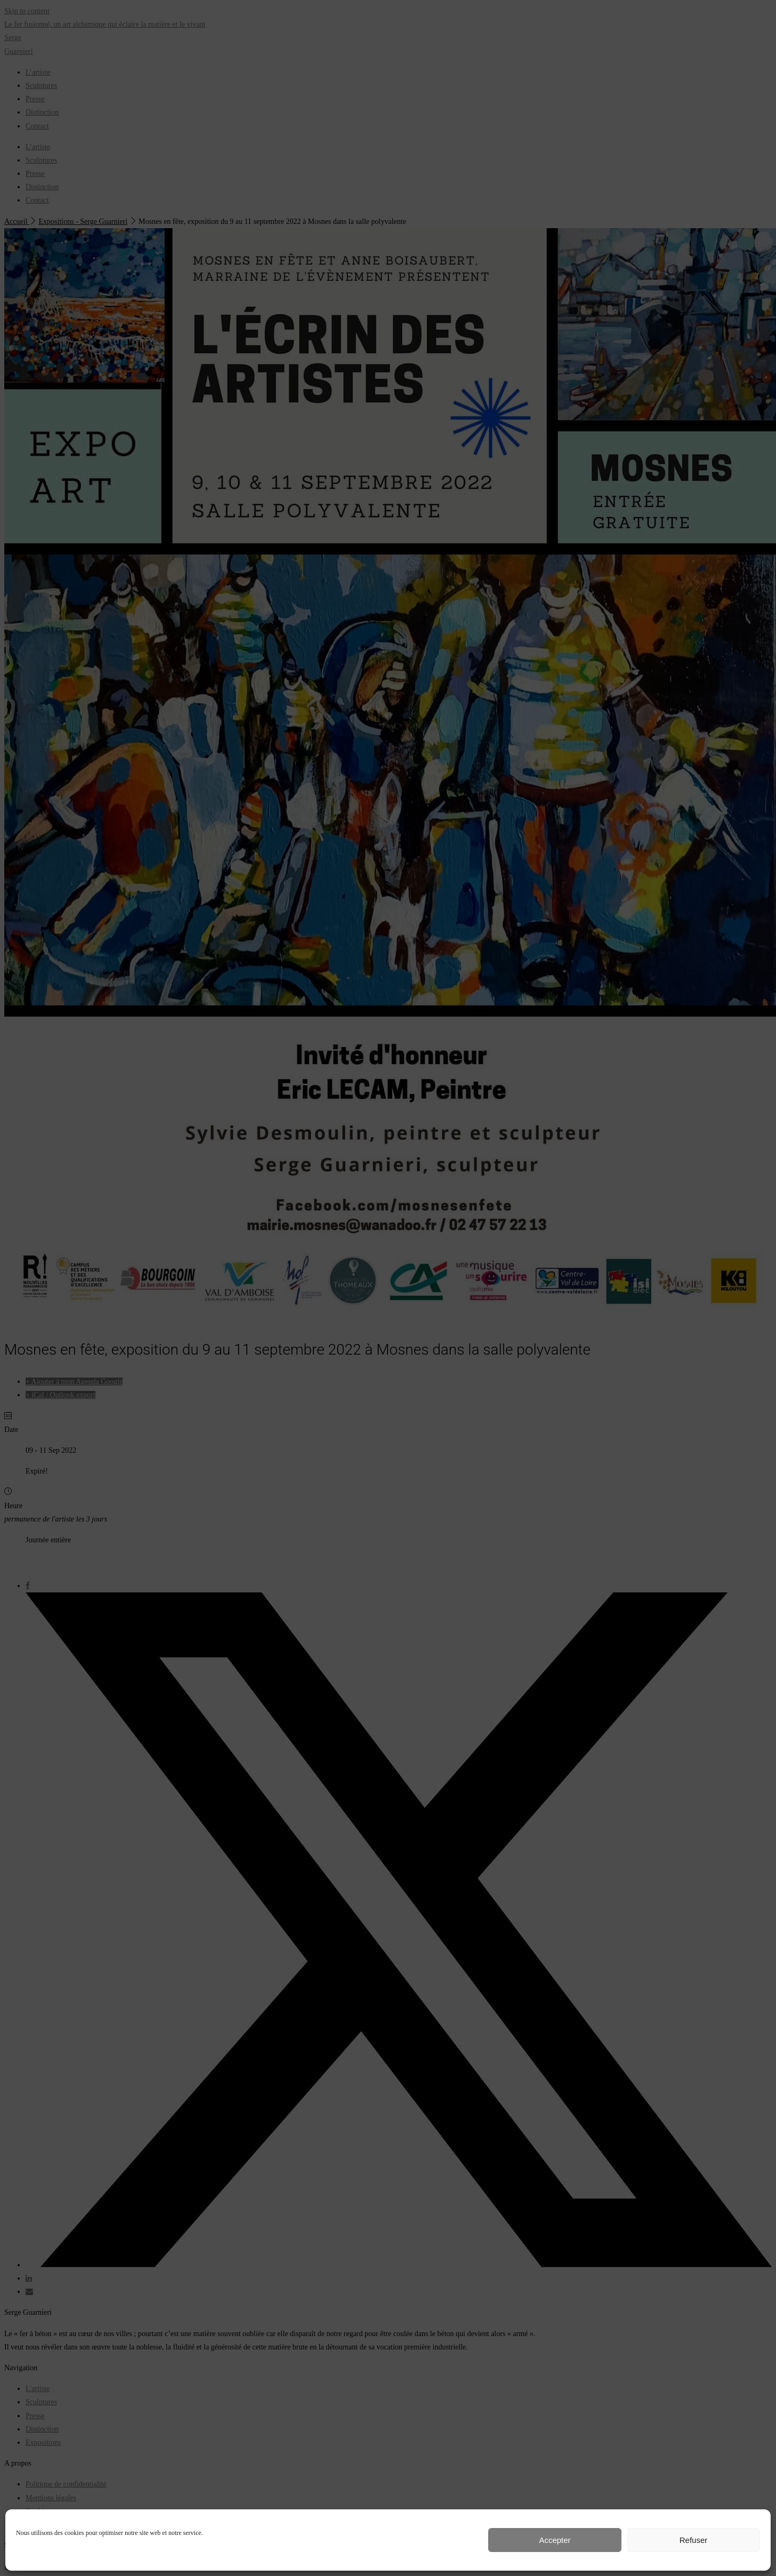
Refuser (694, 2540)
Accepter (554, 2540)
